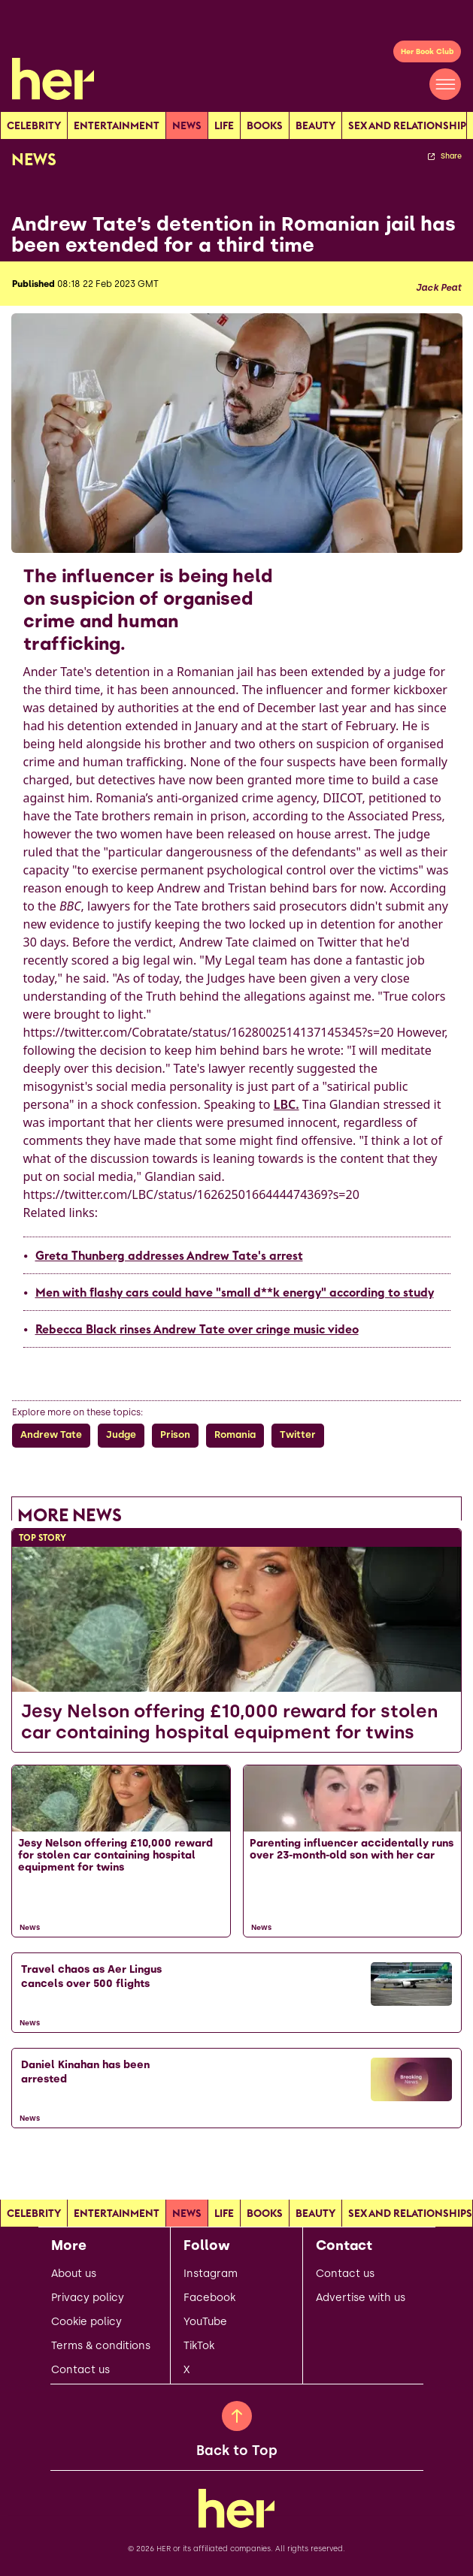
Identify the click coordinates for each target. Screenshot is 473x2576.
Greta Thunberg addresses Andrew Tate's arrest (169, 1255)
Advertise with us (360, 2298)
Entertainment (116, 125)
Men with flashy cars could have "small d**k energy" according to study (234, 1292)
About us (73, 2274)
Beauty (315, 125)
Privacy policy (87, 2298)
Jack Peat (438, 287)
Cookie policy (86, 2322)
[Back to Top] (237, 2416)
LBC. (286, 1104)
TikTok (198, 2346)
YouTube (205, 2322)
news (187, 125)
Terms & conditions (100, 2346)
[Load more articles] (237, 2161)
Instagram (210, 2274)
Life (224, 125)
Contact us (80, 2370)
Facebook (209, 2298)
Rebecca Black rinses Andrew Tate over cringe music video (197, 1328)
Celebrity (34, 125)
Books (265, 125)
